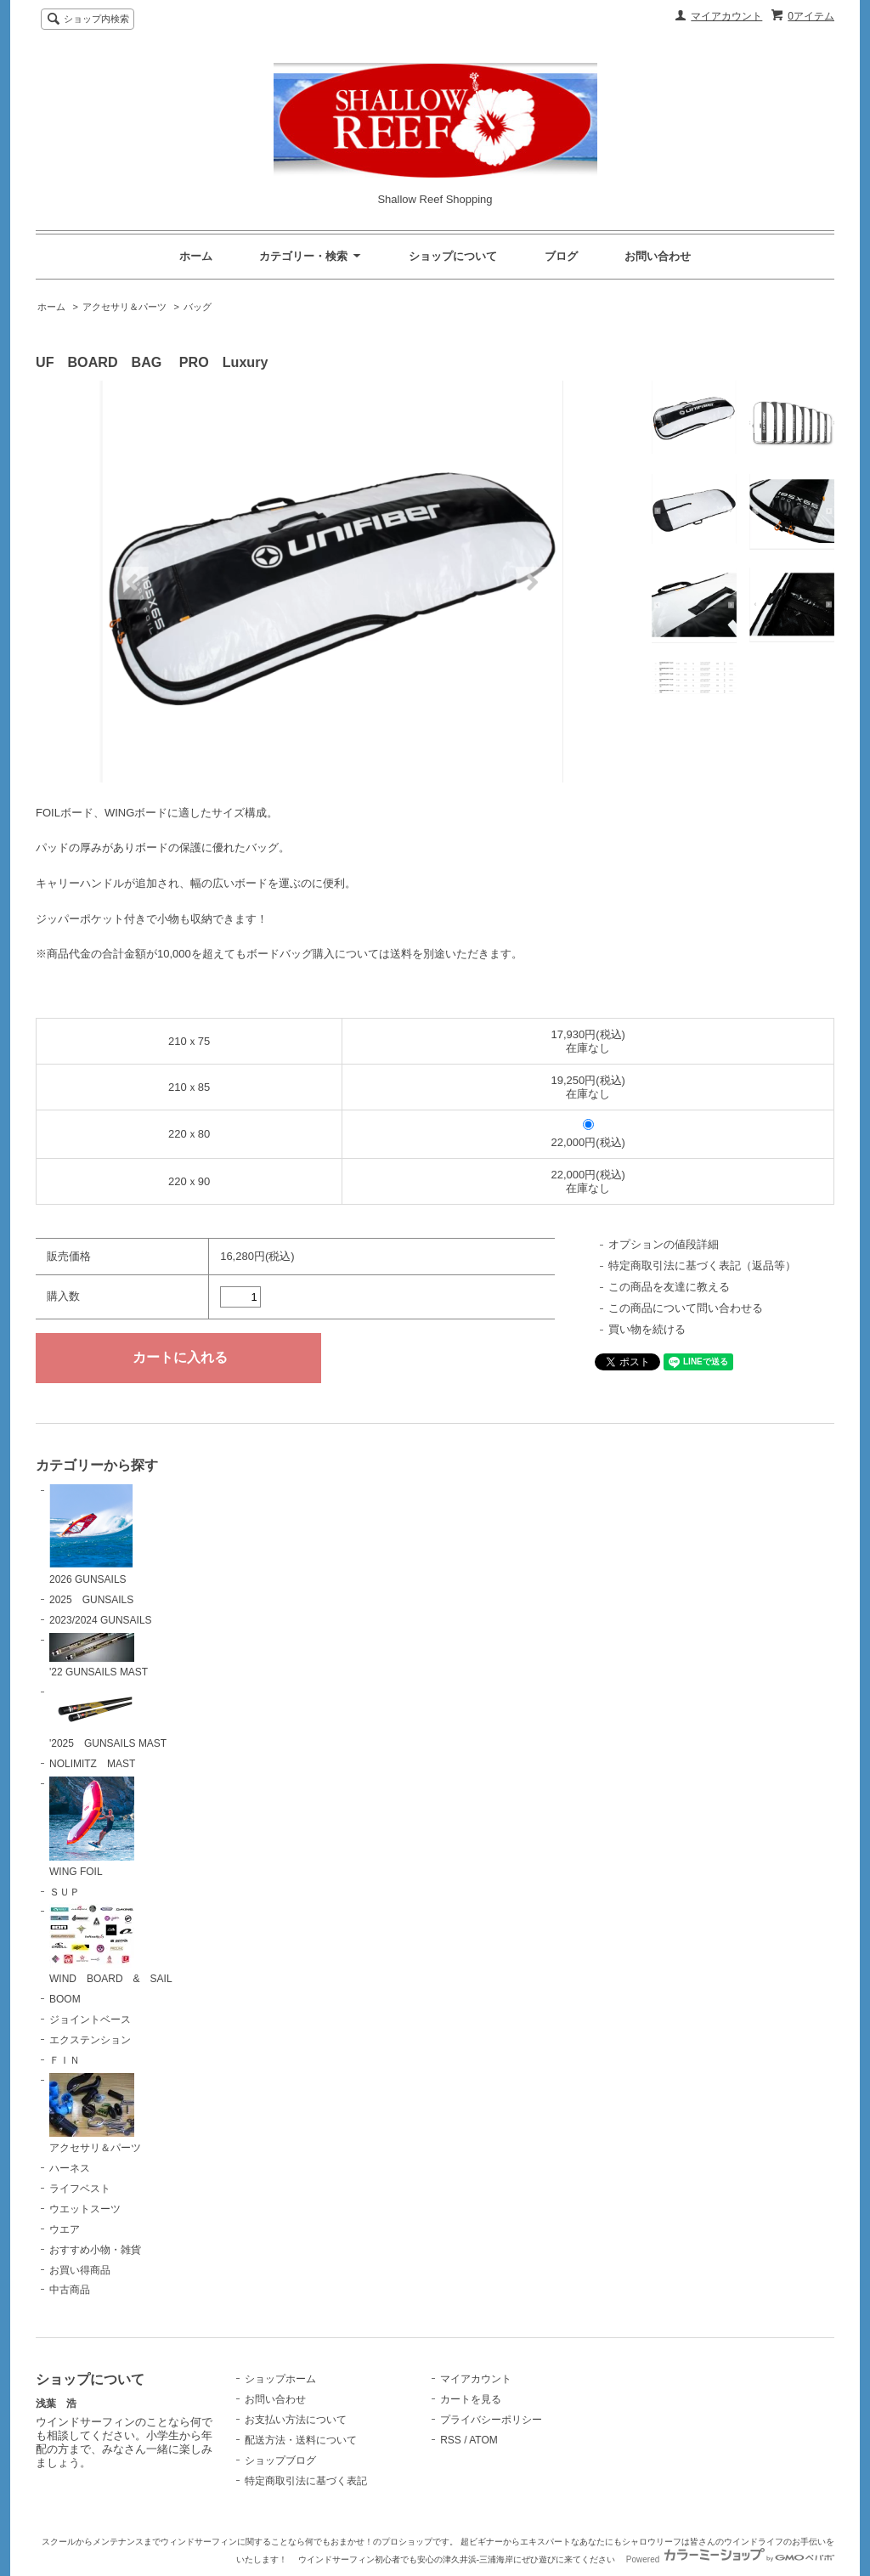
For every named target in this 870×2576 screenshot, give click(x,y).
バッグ (198, 307)
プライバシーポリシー (491, 2420)
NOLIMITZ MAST (92, 1764)
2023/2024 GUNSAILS (100, 1620)
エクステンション (90, 2040)
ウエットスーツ (85, 2209)
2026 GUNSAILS (91, 1534)
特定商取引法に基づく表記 (306, 2481)
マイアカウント (726, 16)
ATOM (483, 2440)
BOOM (65, 1999)
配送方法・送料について (301, 2440)
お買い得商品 (79, 2270)
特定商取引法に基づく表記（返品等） (702, 1265)
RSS (450, 2440)
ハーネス (69, 2168)
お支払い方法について (296, 2420)
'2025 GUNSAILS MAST (108, 1717)
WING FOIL (91, 1827)
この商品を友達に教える (669, 1286)
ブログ (561, 256)
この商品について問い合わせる (685, 1308)
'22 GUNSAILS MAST (98, 1656)
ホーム (195, 256)
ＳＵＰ (64, 1892)
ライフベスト (79, 2189)
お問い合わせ (657, 256)
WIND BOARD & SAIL (110, 1944)
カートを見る (470, 2399)
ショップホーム (280, 2379)
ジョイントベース (90, 2019)
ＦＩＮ (64, 2060)
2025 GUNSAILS (91, 1600)
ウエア (64, 2229)
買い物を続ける (647, 1329)
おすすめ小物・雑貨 (95, 2250)
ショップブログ (280, 2460)
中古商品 (69, 2290)
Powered (730, 2559)
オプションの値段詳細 (663, 1244)
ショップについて (453, 256)
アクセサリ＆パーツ (124, 307)
